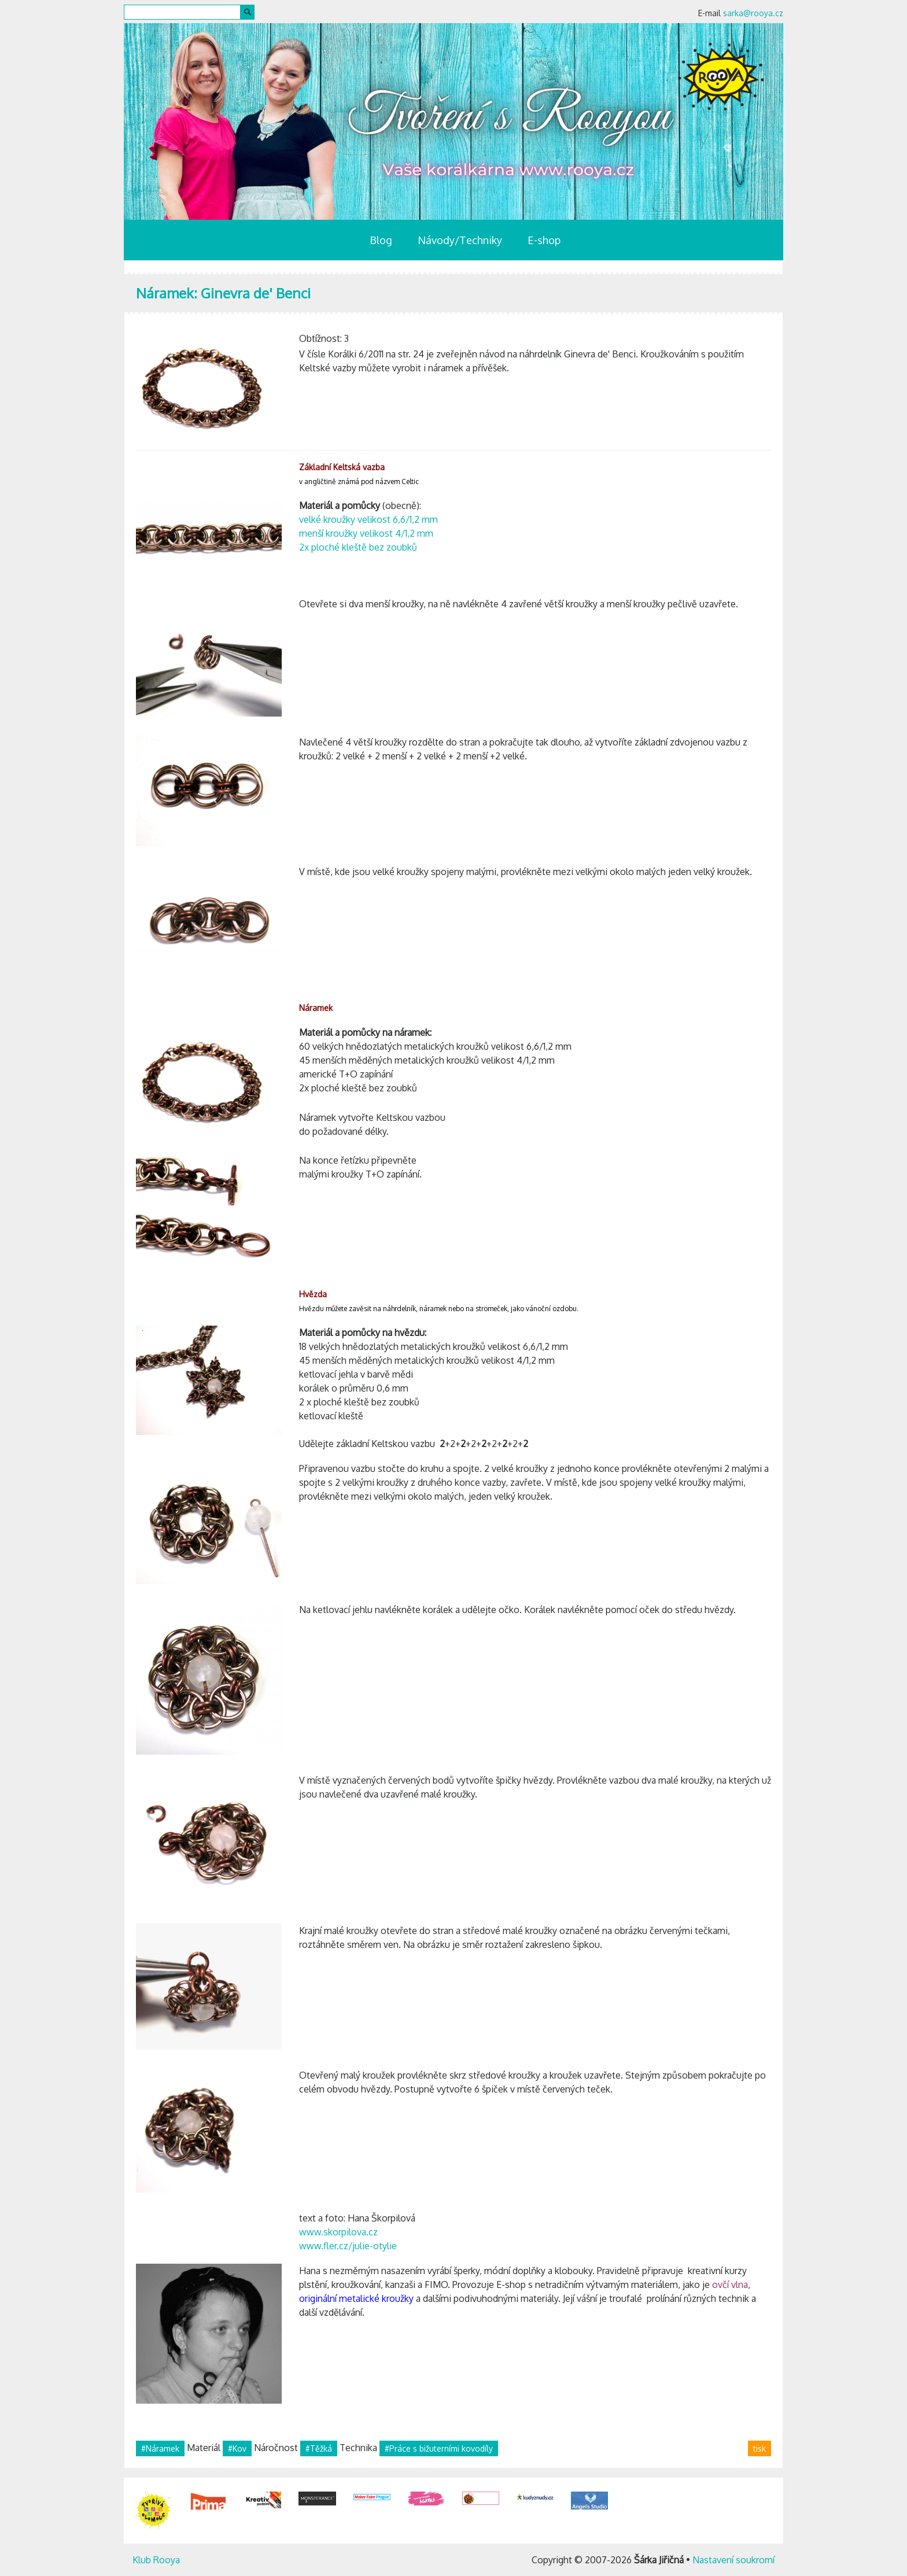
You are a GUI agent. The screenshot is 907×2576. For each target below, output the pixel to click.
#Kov (237, 2448)
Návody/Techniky (460, 240)
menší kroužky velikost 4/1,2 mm (366, 533)
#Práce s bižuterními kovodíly (439, 2448)
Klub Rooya (156, 2560)
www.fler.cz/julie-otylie (348, 2246)
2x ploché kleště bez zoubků (358, 547)
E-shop (544, 240)
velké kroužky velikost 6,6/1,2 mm (368, 519)
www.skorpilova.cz (338, 2232)
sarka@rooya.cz (753, 13)
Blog (381, 240)
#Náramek (160, 2448)
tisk (759, 2448)
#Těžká (318, 2448)
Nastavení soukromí (733, 2560)
